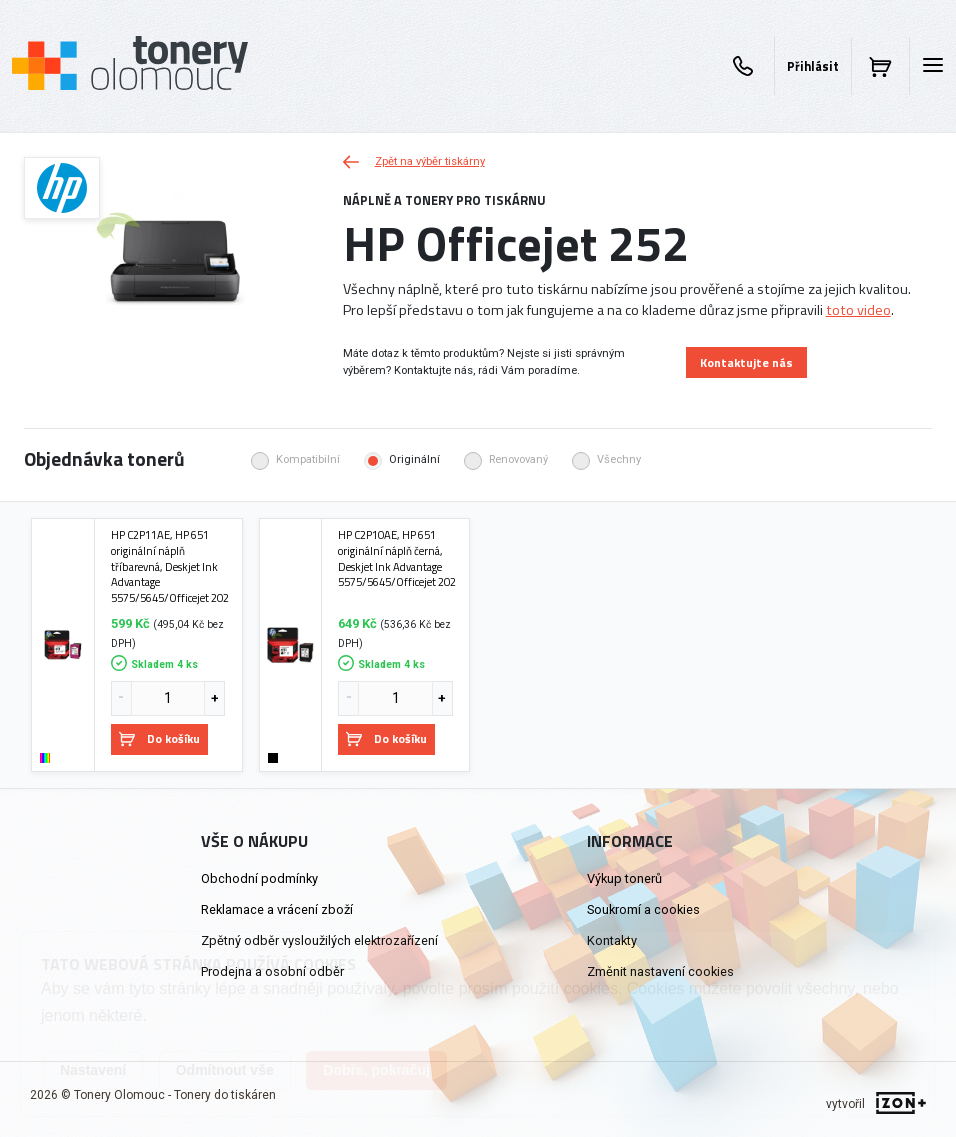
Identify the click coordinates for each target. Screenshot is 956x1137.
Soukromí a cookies (643, 909)
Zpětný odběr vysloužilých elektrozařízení (319, 940)
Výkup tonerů (624, 878)
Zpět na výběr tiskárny (414, 161)
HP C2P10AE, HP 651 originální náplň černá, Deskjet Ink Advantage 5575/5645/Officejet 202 (397, 558)
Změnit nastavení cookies (660, 971)
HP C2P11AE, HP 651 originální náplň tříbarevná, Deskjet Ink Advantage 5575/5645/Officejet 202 (170, 566)
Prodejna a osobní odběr (272, 971)
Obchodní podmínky (259, 878)
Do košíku (159, 738)
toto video (858, 310)
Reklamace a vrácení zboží (277, 909)
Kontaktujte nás (746, 362)
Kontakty (612, 940)
